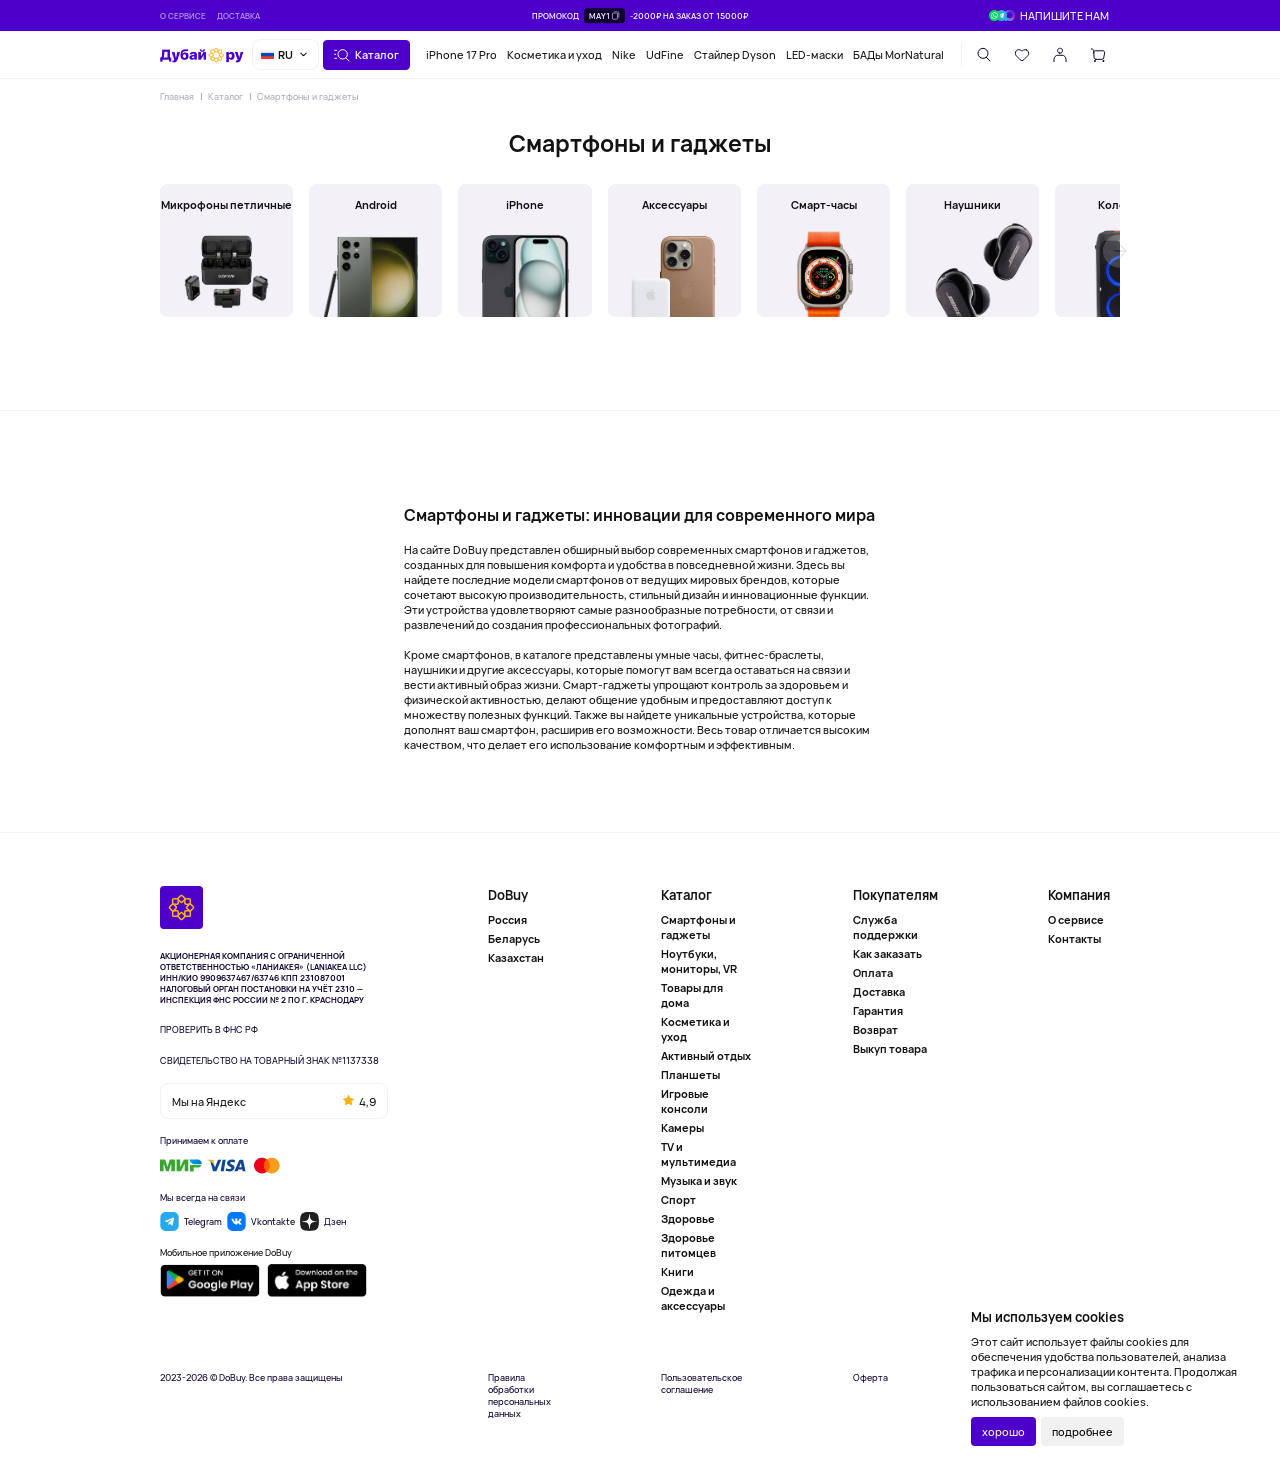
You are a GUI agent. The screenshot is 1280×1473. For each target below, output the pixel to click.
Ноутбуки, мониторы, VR (699, 961)
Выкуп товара (890, 1048)
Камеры (682, 1127)
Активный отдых (706, 1055)
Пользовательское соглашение (701, 1384)
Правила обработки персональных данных (519, 1396)
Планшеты (690, 1074)
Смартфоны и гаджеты (308, 96)
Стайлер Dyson (735, 54)
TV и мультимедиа (698, 1154)
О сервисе (183, 15)
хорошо (1003, 1431)
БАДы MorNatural (898, 54)
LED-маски (814, 54)
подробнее (1082, 1431)
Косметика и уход (554, 54)
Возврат (875, 1029)
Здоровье (688, 1218)
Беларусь (514, 938)
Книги (677, 1271)
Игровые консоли (685, 1101)
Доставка (238, 15)
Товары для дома (692, 995)
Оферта (870, 1378)
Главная (177, 96)
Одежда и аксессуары (693, 1298)
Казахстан (516, 957)
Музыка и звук (699, 1180)
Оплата (873, 972)
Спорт (678, 1199)
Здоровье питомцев (688, 1245)
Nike (624, 54)
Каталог (225, 96)
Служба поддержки (885, 927)
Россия (507, 919)
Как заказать (887, 953)
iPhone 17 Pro (461, 54)
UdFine (665, 54)
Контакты (1074, 938)
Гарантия (878, 1010)
